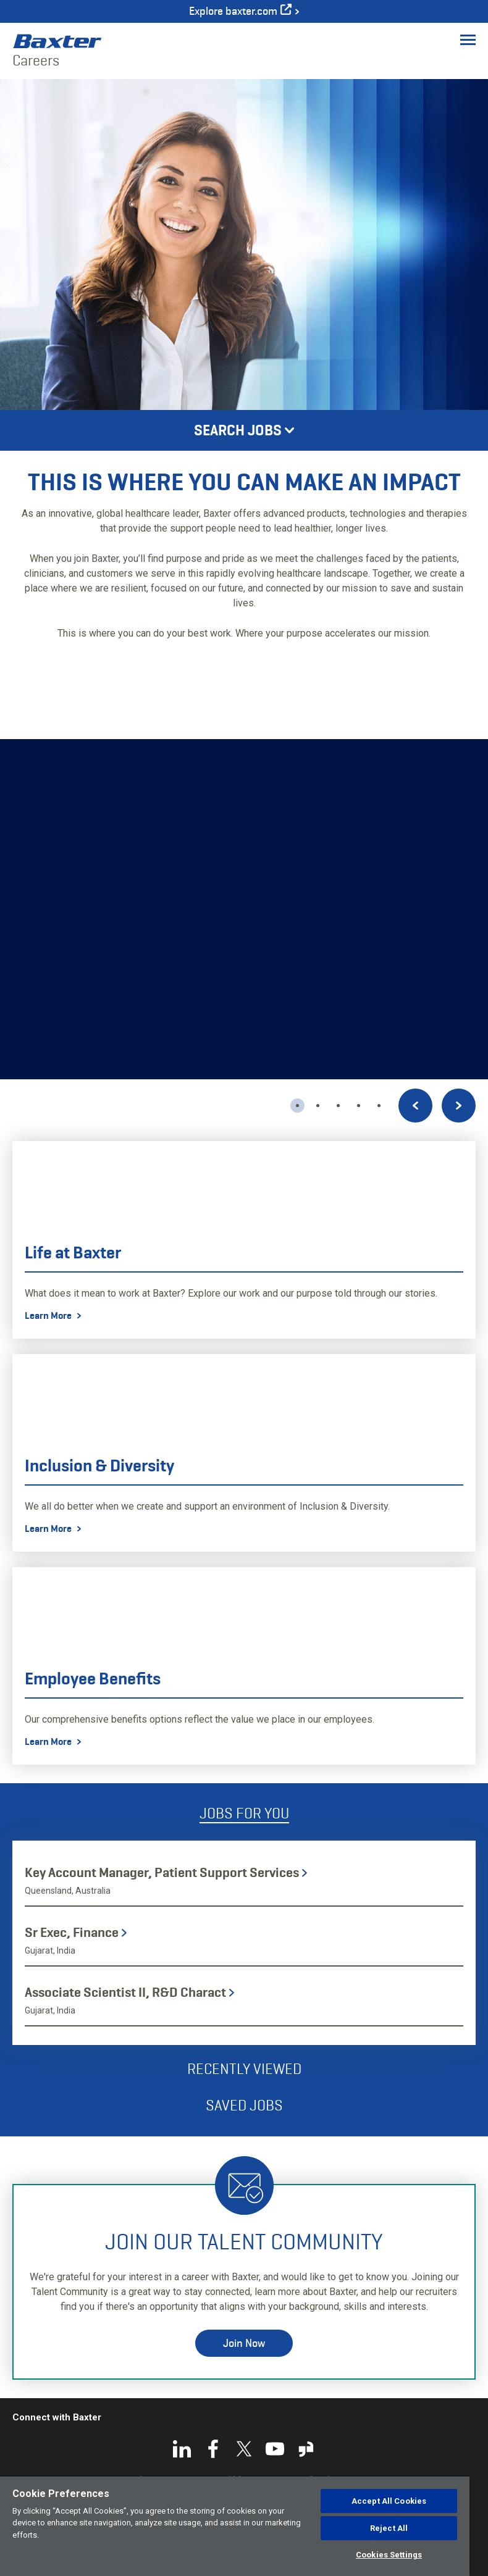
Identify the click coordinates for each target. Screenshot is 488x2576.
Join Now (244, 2343)
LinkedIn (182, 2448)
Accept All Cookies (388, 2501)
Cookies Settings (389, 2554)
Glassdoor (305, 2448)
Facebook (213, 2448)
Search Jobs (238, 430)
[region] (234, 2526)
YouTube (274, 2448)
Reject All (389, 2528)
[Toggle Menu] (468, 39)
